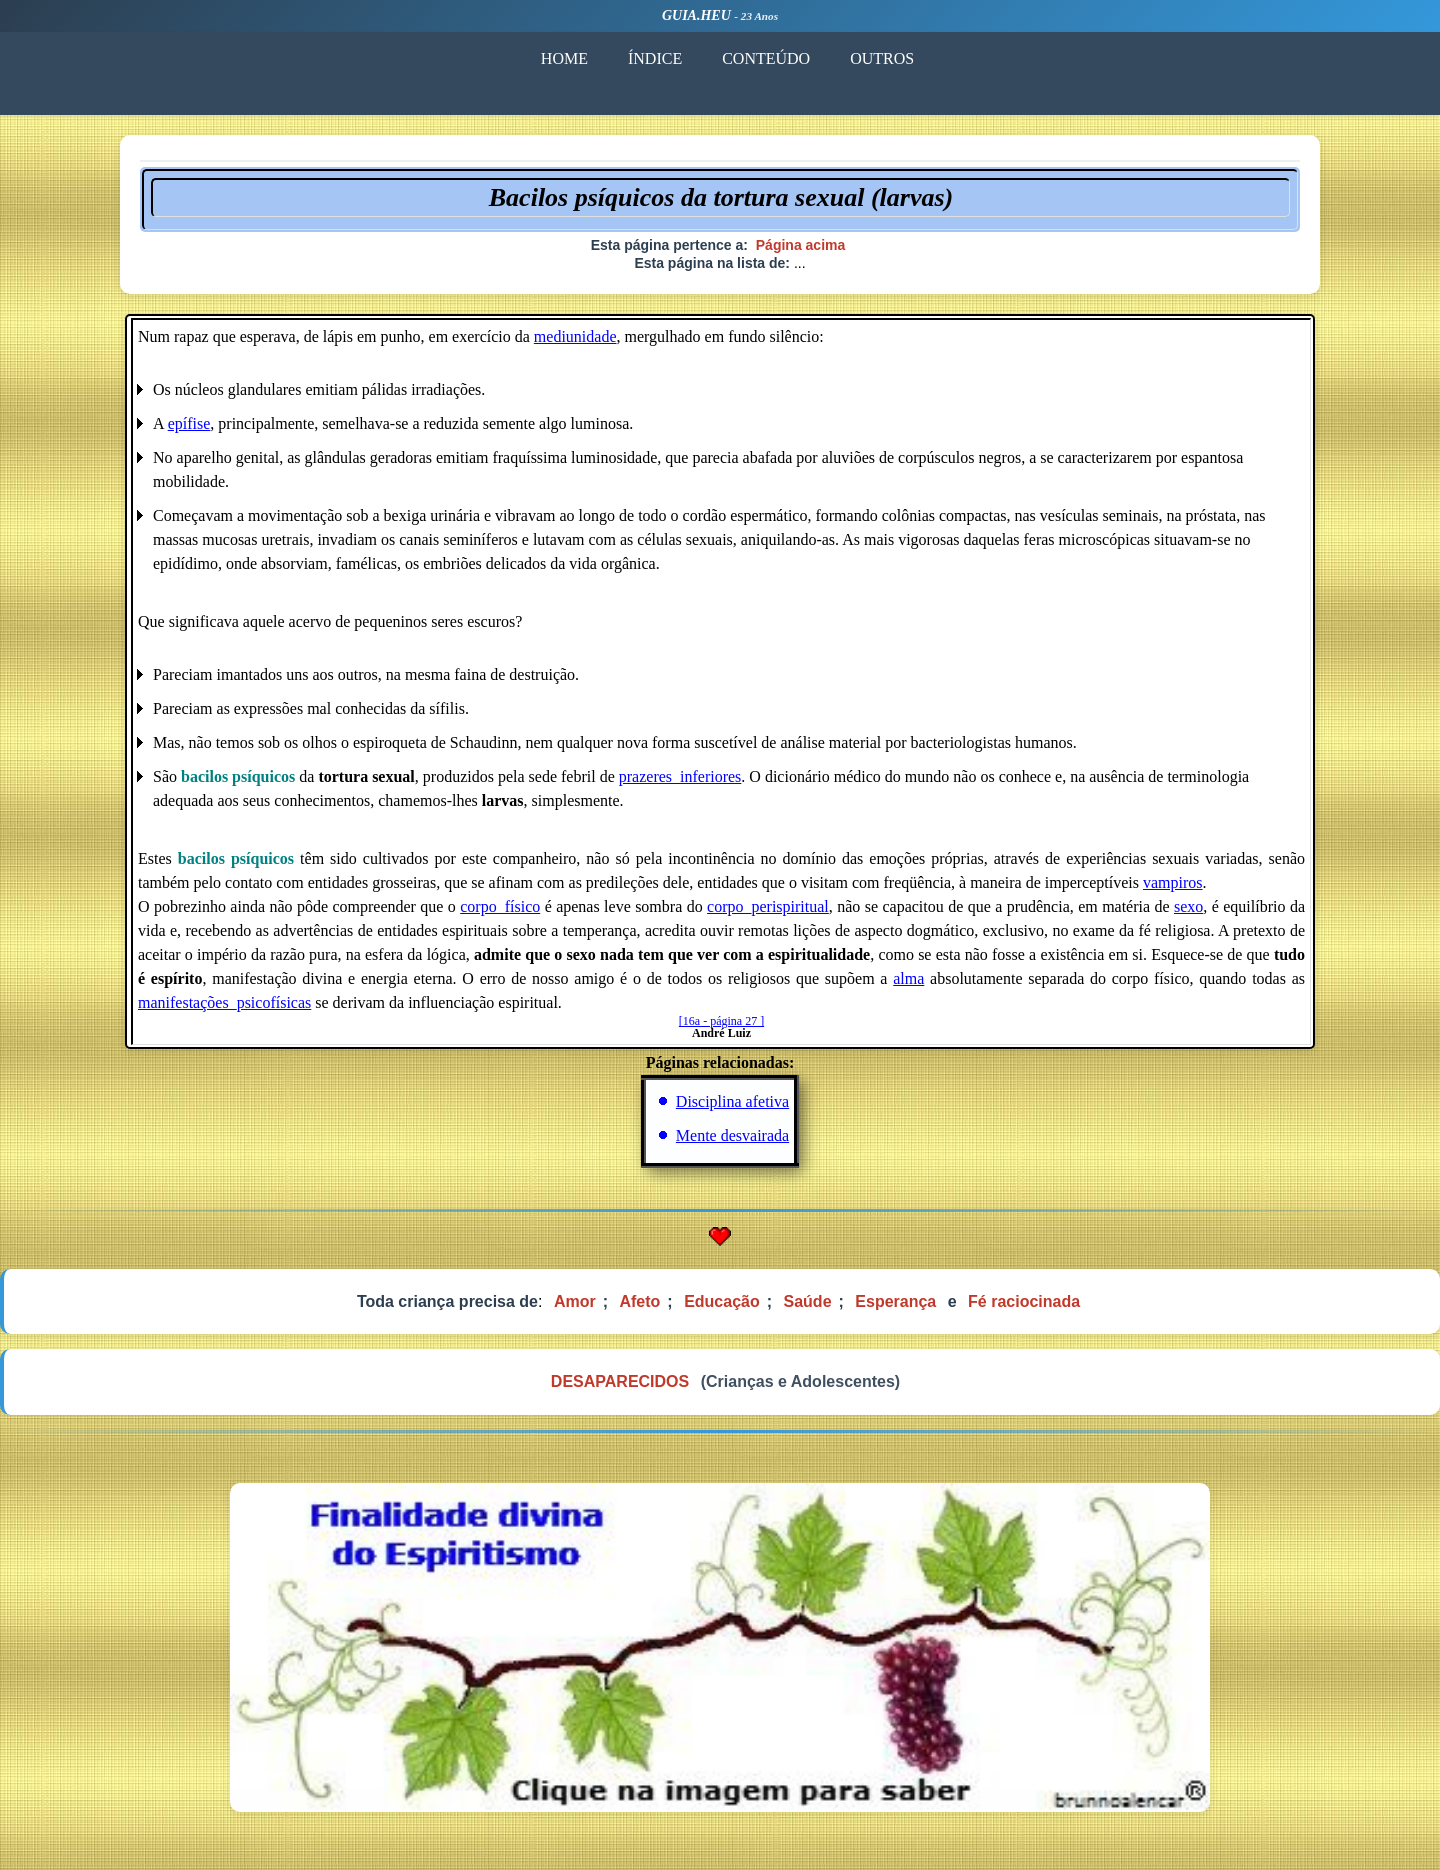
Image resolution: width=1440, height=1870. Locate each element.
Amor (575, 1301)
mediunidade (575, 336)
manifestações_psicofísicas (224, 1002)
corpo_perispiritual (768, 906)
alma (908, 978)
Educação (722, 1301)
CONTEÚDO (766, 58)
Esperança (895, 1301)
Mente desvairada (732, 1135)
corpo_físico (500, 906)
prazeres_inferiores (680, 776)
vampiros (1173, 882)
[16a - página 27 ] (721, 1021)
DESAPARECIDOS (620, 1381)
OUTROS (882, 58)
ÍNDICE (655, 58)
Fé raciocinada (1024, 1301)
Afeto (639, 1301)
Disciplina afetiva (732, 1101)
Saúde (808, 1301)
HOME (564, 58)
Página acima (801, 245)
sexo (1188, 906)
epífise (189, 423)
